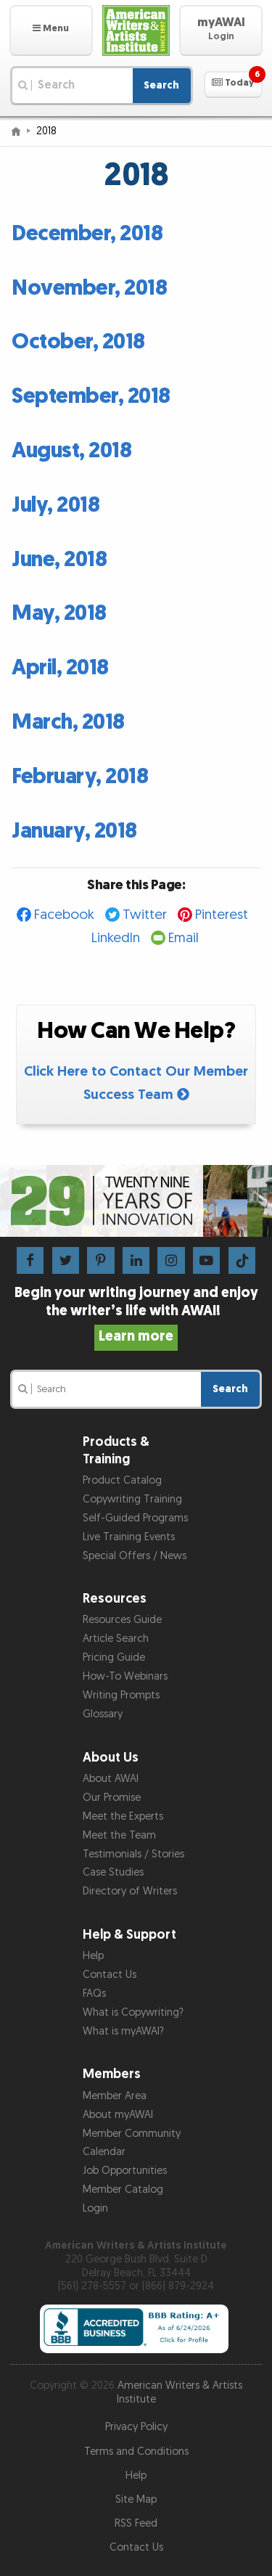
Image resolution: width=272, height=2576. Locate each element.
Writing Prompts (121, 1695)
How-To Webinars (125, 1676)
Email (183, 938)
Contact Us (109, 1975)
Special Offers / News (134, 1556)
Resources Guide (122, 1620)
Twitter (145, 915)
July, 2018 (55, 505)
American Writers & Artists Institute (180, 2392)
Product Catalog (122, 1480)
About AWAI (111, 1779)
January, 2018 (74, 831)
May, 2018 (59, 613)
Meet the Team (119, 1835)
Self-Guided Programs (135, 1518)
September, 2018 (91, 396)
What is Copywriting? (133, 2012)
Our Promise (112, 1797)
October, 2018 (78, 341)
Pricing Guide (114, 1657)
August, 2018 (71, 450)
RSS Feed (136, 2523)
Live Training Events (129, 1537)
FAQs (94, 1993)
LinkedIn (115, 938)
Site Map (136, 2499)
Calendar (104, 2152)
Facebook (64, 915)
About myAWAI (118, 2115)
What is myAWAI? (123, 2031)
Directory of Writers (130, 1891)
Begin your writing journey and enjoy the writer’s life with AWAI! (136, 1314)
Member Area (115, 2096)
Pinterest (221, 915)
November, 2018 (89, 288)
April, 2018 (60, 667)
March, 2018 (68, 722)
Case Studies (113, 1872)
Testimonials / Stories (133, 1854)
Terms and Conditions (136, 2451)
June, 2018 (59, 559)
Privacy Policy (136, 2427)
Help (93, 1956)
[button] (51, 30)
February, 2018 (80, 776)
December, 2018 (87, 233)
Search (161, 85)
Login (95, 2208)
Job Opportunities (125, 2171)
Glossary (103, 1714)
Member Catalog (123, 2189)
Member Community (132, 2133)
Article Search (116, 1638)
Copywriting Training (132, 1499)
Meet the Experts (123, 1816)
